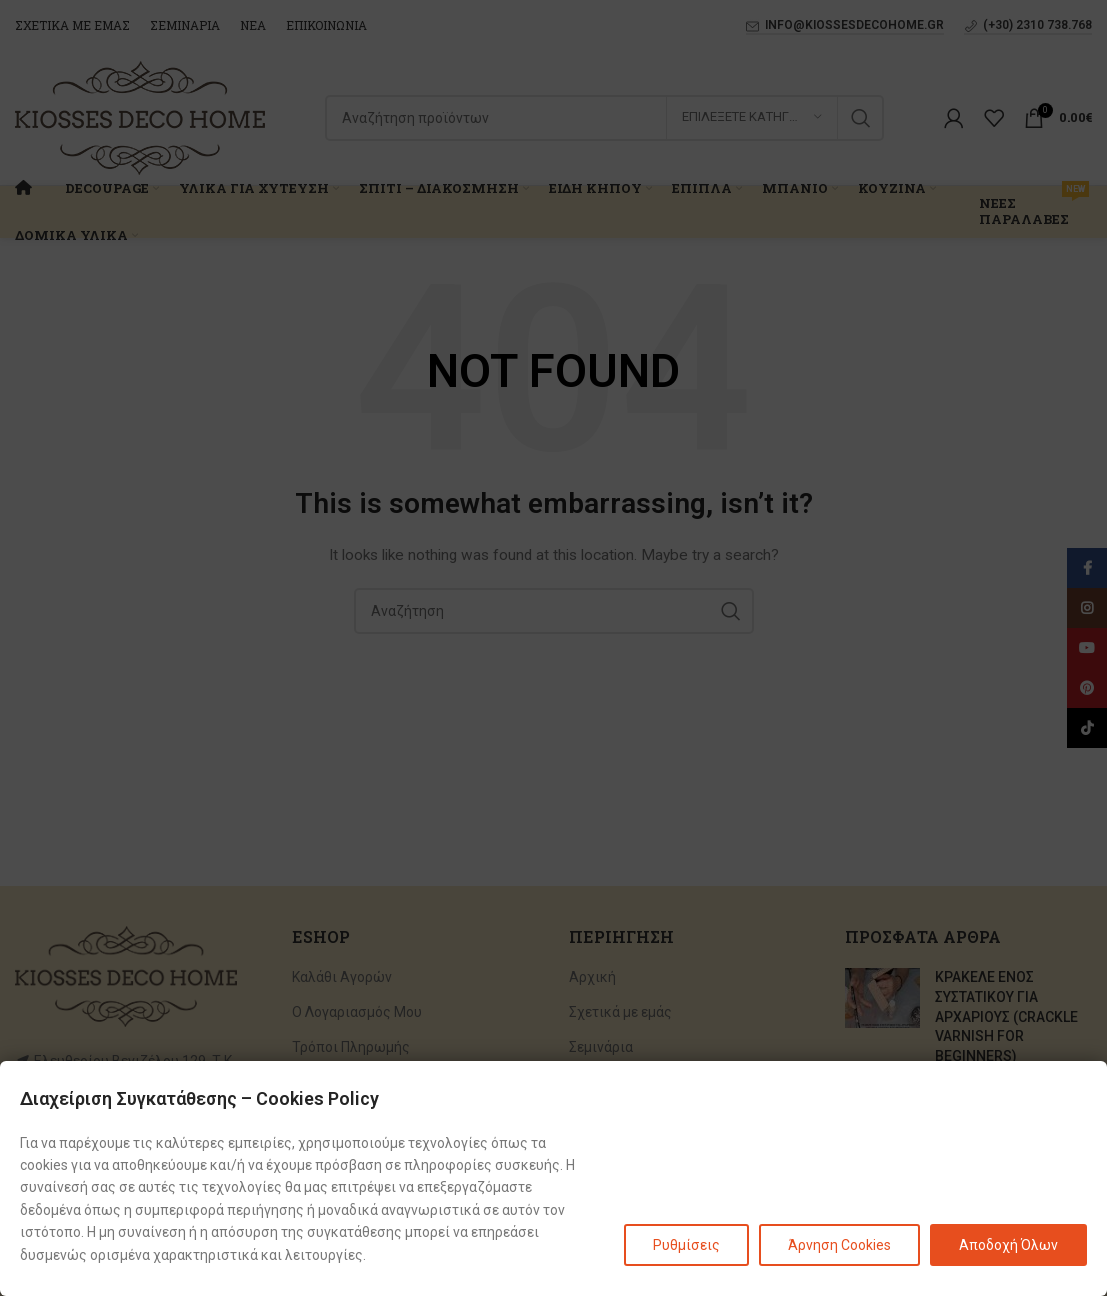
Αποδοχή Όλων (1008, 1245)
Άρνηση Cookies (839, 1245)
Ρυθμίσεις (686, 1245)
